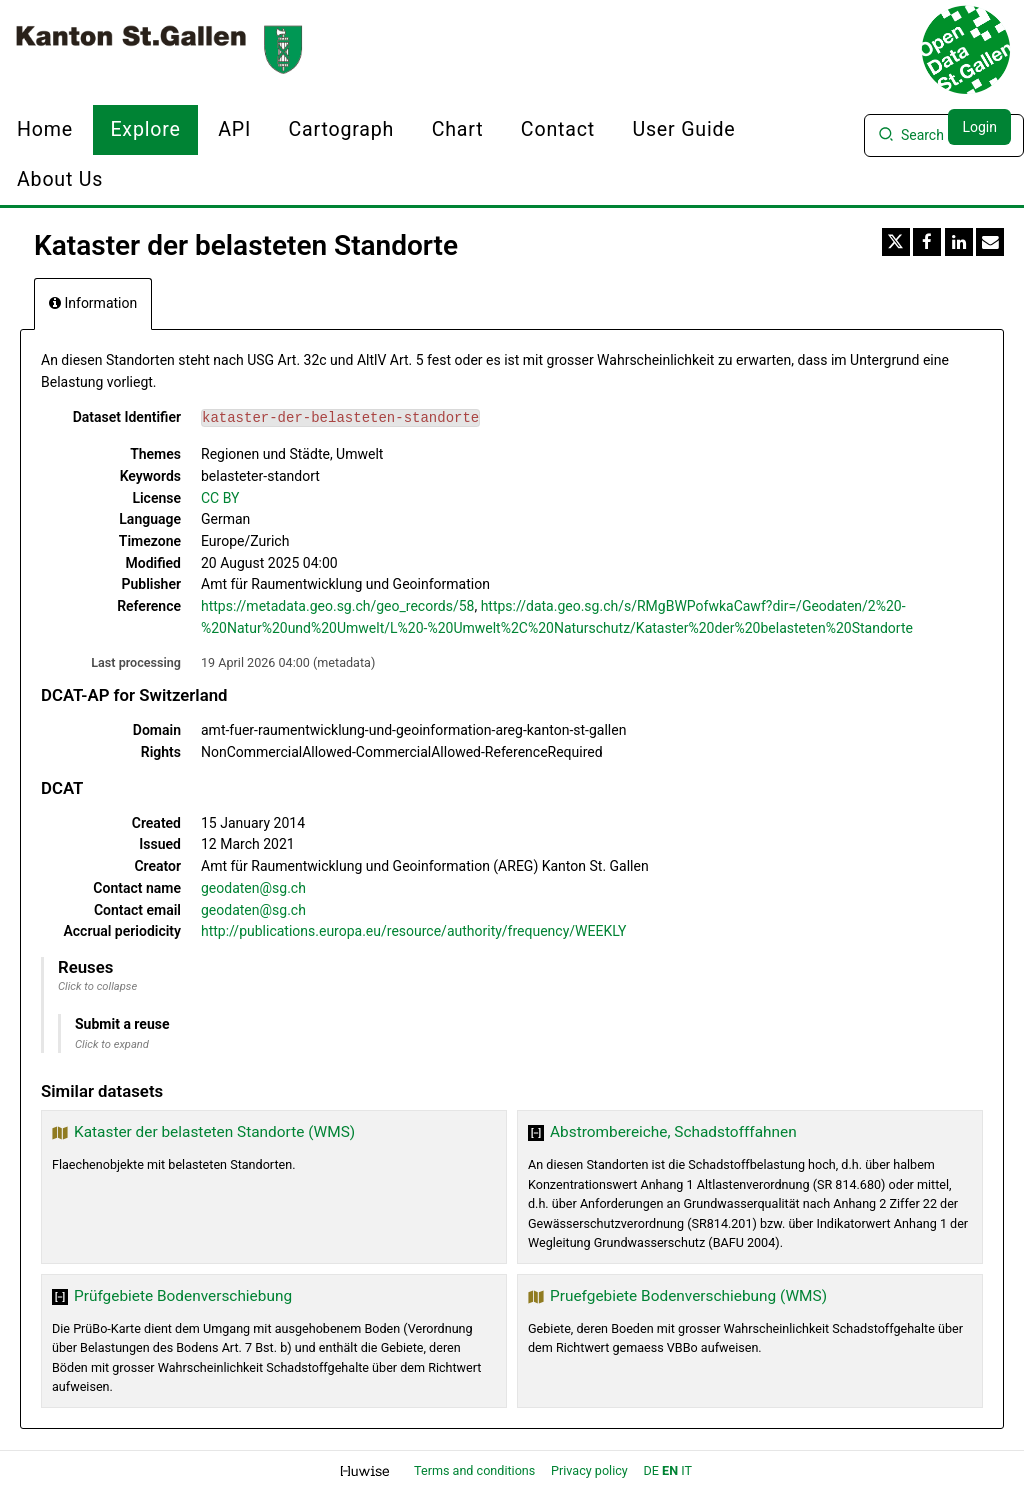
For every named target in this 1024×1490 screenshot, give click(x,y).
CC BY (220, 498)
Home (45, 129)
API (234, 129)
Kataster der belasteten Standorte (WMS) (214, 1132)
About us (60, 179)
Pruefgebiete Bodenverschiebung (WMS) (688, 1296)
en (670, 1470)
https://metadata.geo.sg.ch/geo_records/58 (337, 606)
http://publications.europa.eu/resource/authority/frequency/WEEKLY (414, 931)
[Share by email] (990, 242)
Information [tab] (93, 303)
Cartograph (342, 129)
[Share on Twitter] (896, 242)
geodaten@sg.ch (253, 888)
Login (979, 127)
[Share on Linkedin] (959, 242)
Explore (145, 129)
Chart (458, 129)
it (686, 1470)
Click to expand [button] (112, 1044)
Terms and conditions (476, 1470)
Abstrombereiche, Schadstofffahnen (673, 1132)
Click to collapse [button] (97, 986)
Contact (558, 129)
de (651, 1470)
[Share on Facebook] (927, 242)
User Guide (683, 129)
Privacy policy (591, 1470)
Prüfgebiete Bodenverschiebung (183, 1296)
